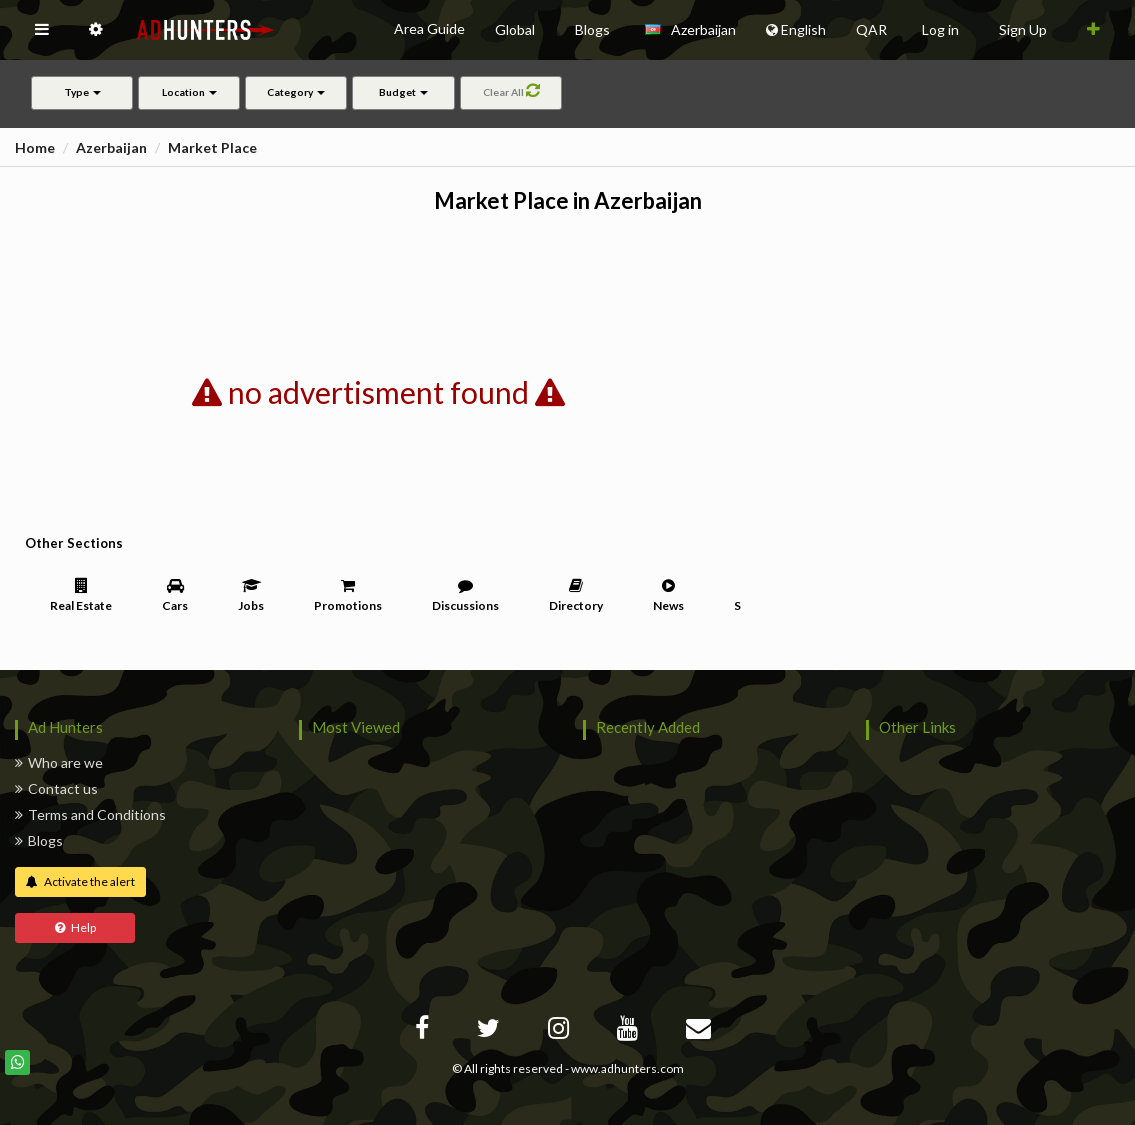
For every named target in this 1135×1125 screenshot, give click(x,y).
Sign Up (1023, 29)
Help (75, 927)
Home (35, 147)
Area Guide (429, 28)
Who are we (59, 762)
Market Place (212, 147)
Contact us (56, 788)
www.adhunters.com (627, 1068)
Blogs (39, 840)
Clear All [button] (510, 90)
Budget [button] (403, 92)
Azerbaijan (111, 147)
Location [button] (189, 92)
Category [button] (296, 92)
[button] (42, 30)
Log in (940, 29)
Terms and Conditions (90, 814)
